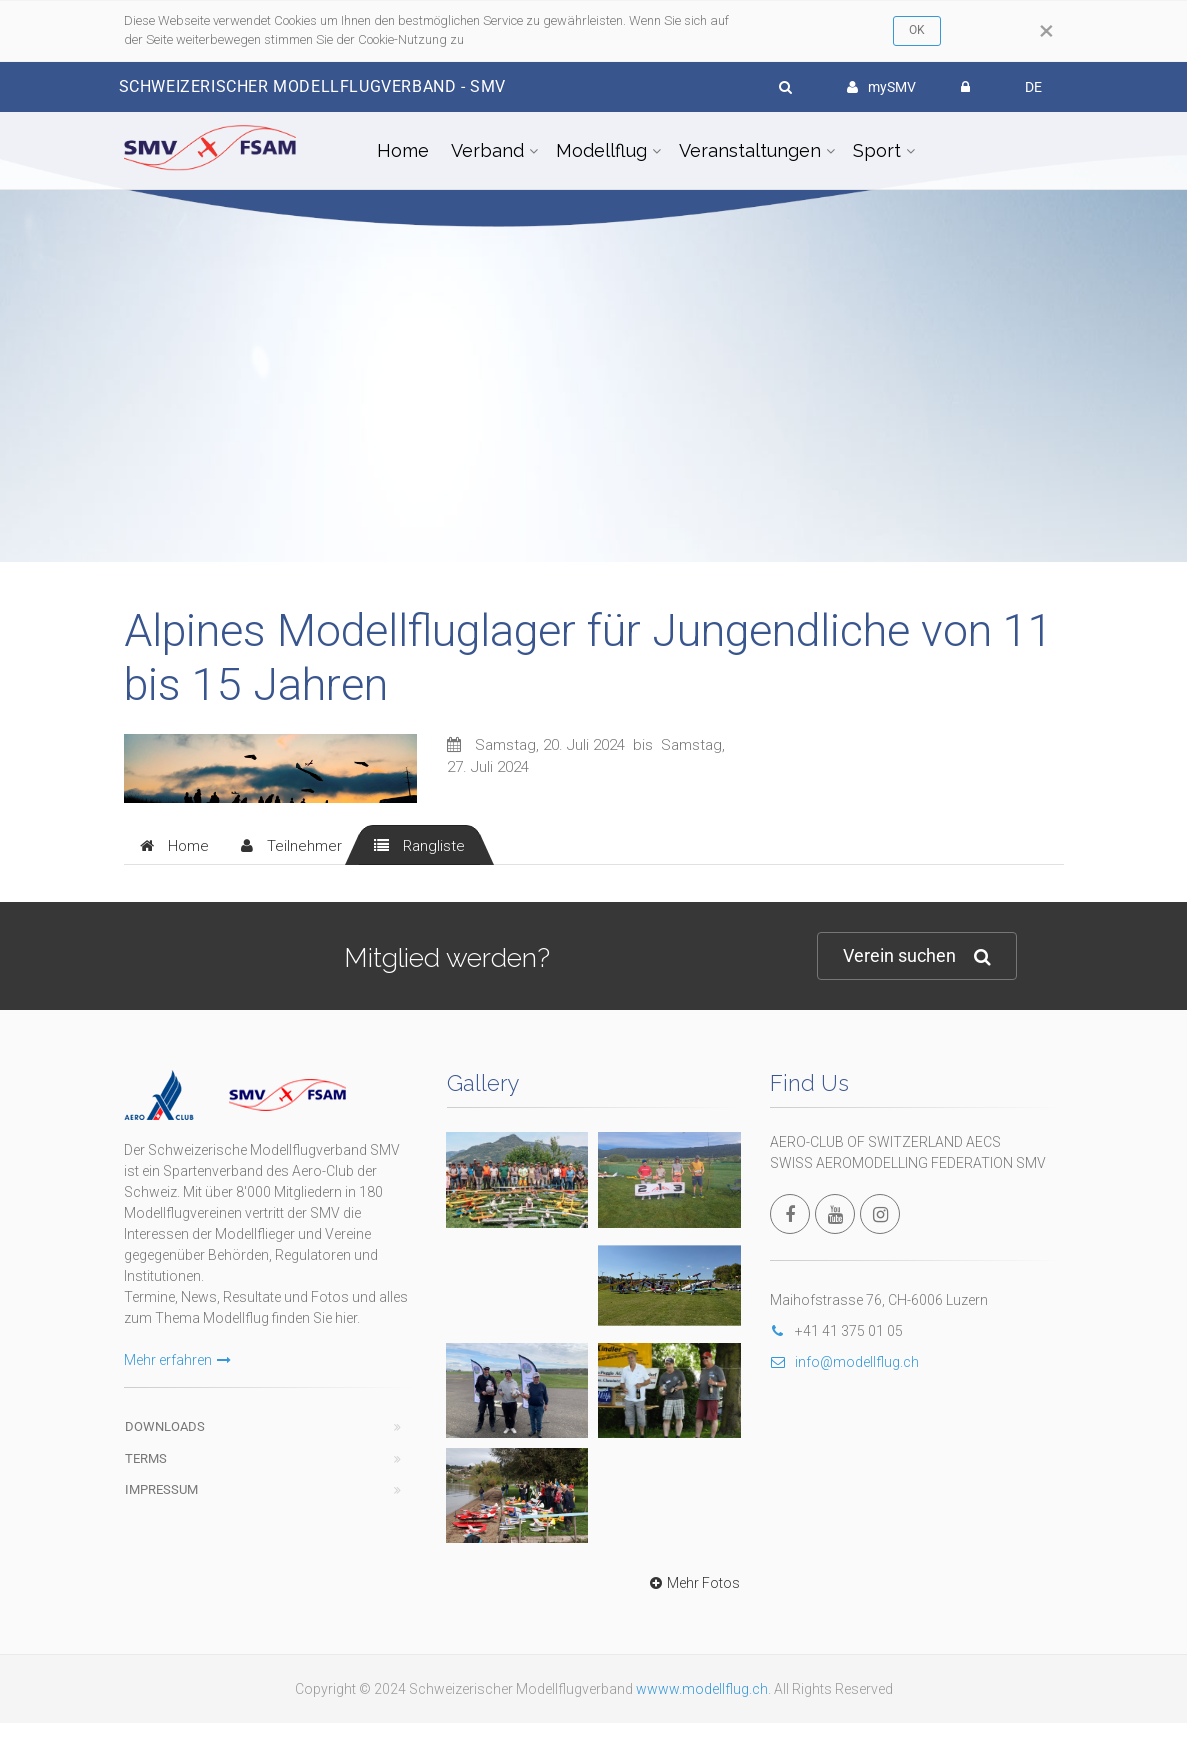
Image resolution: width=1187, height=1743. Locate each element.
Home (403, 150)
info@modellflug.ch (844, 1362)
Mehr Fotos (692, 1583)
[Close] (1046, 31)
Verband (487, 150)
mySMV (881, 87)
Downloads (165, 1426)
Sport (877, 150)
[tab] (174, 845)
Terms (146, 1458)
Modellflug (601, 150)
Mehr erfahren (177, 1360)
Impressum (161, 1489)
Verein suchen (917, 956)
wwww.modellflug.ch (702, 1689)
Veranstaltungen (750, 150)
